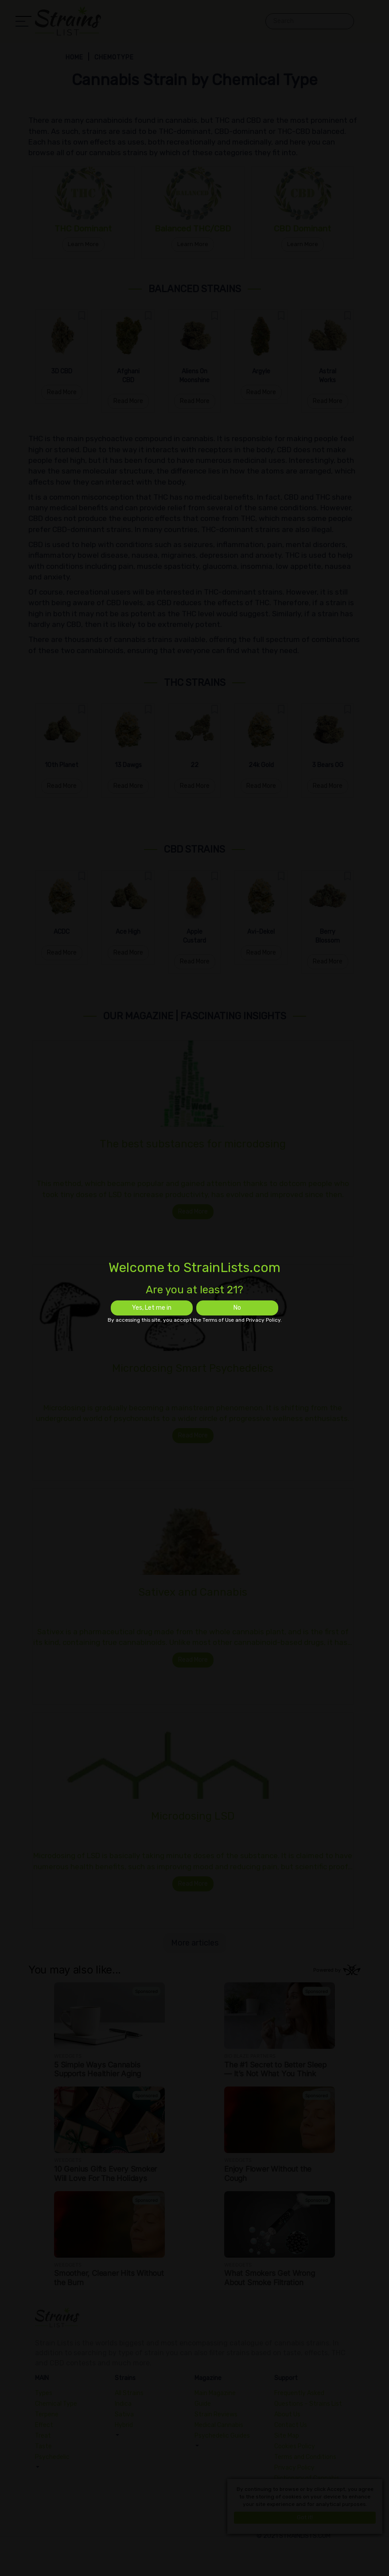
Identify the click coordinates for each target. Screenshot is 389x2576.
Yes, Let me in (151, 1307)
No (237, 1307)
